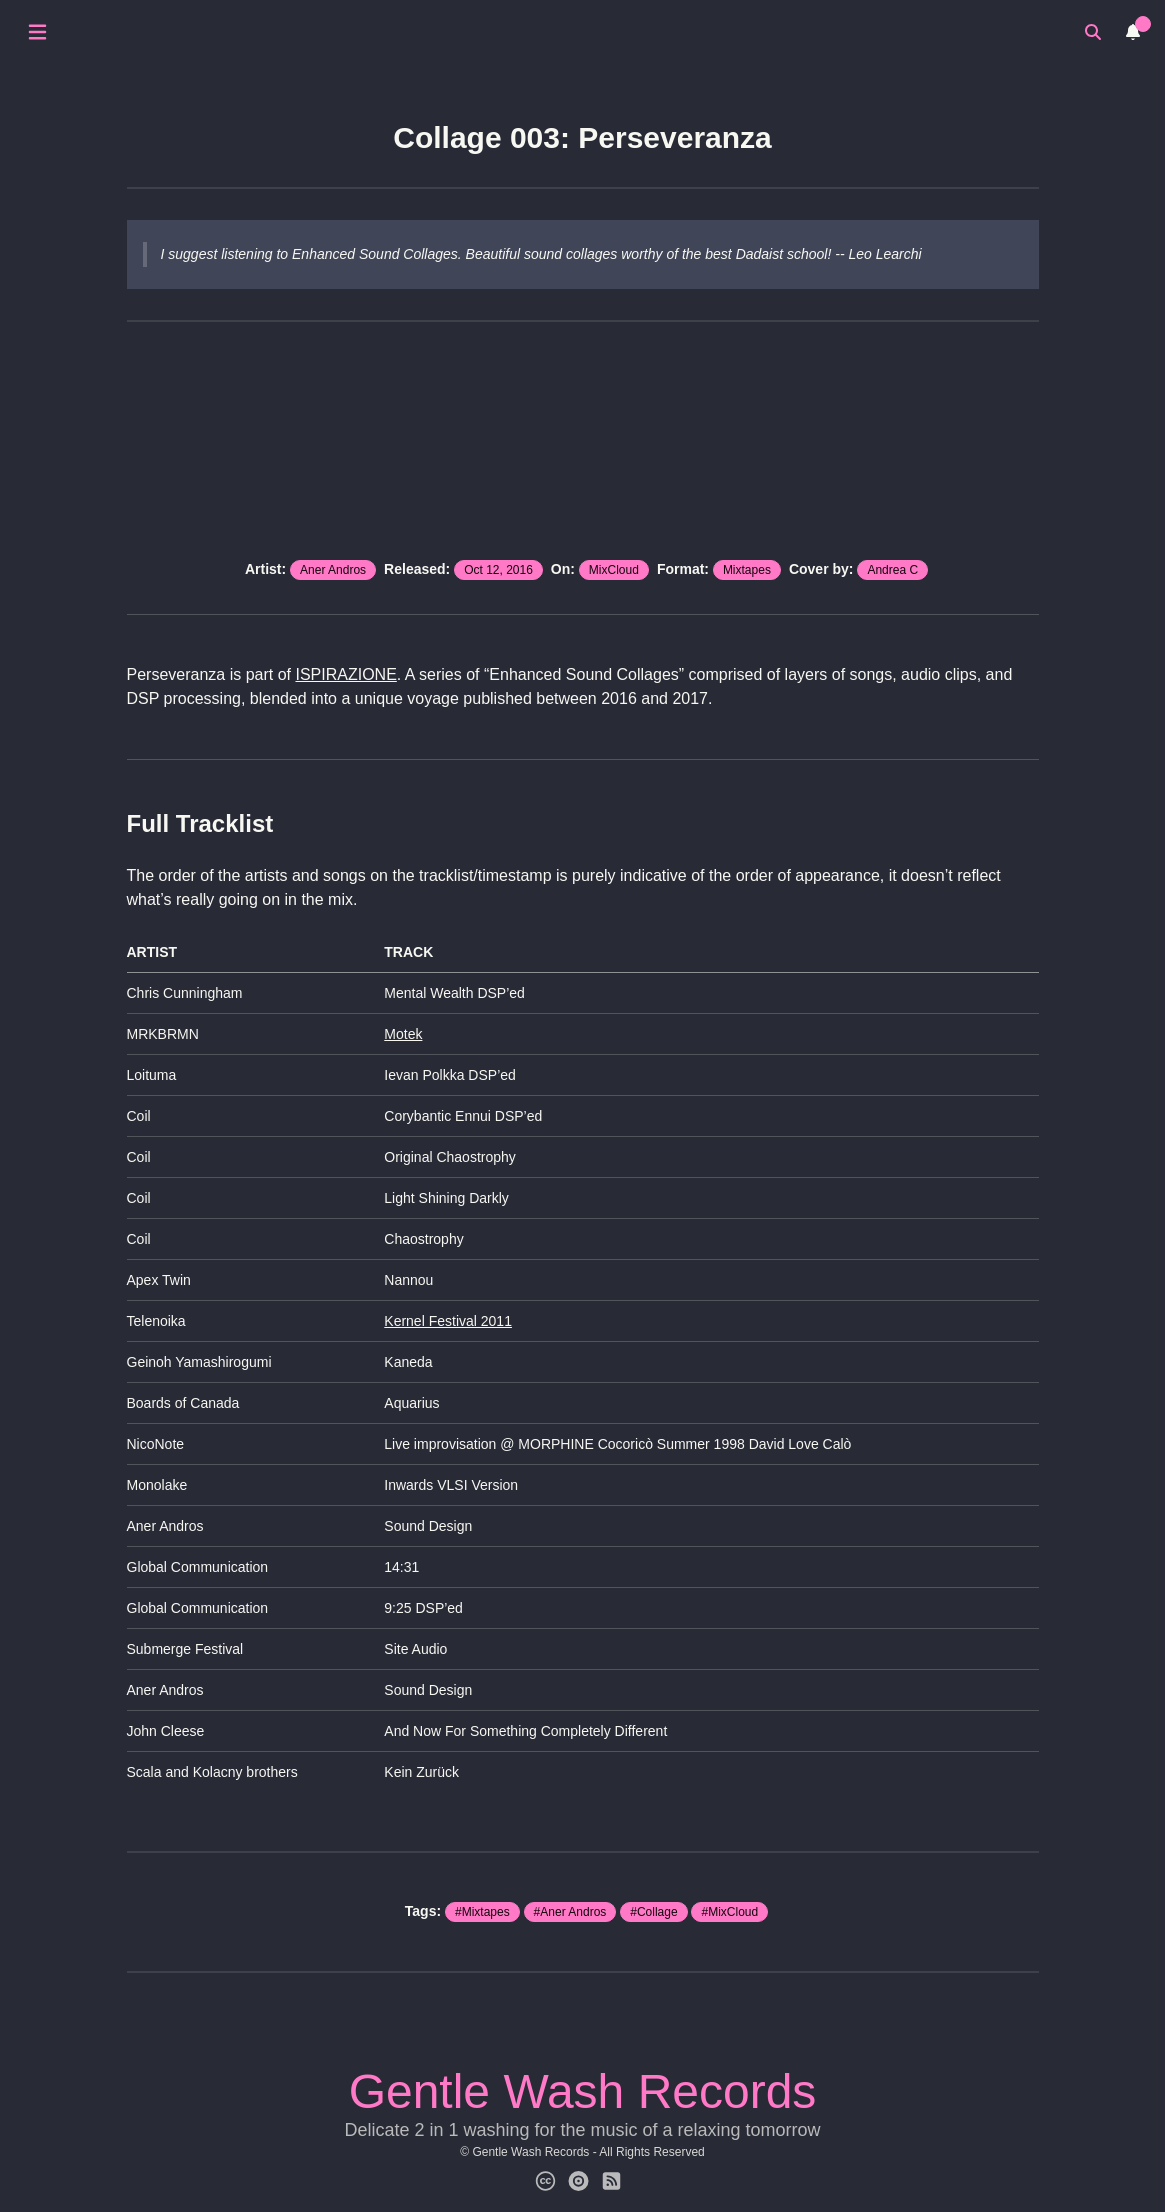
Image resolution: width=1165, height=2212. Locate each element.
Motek (403, 1034)
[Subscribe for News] (611, 2182)
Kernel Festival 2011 (448, 1321)
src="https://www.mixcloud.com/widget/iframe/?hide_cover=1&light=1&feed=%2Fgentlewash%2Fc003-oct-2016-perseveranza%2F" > (583, 443)
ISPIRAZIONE (345, 674)
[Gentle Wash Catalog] (578, 2182)
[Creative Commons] (545, 2182)
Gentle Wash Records (583, 2091)
